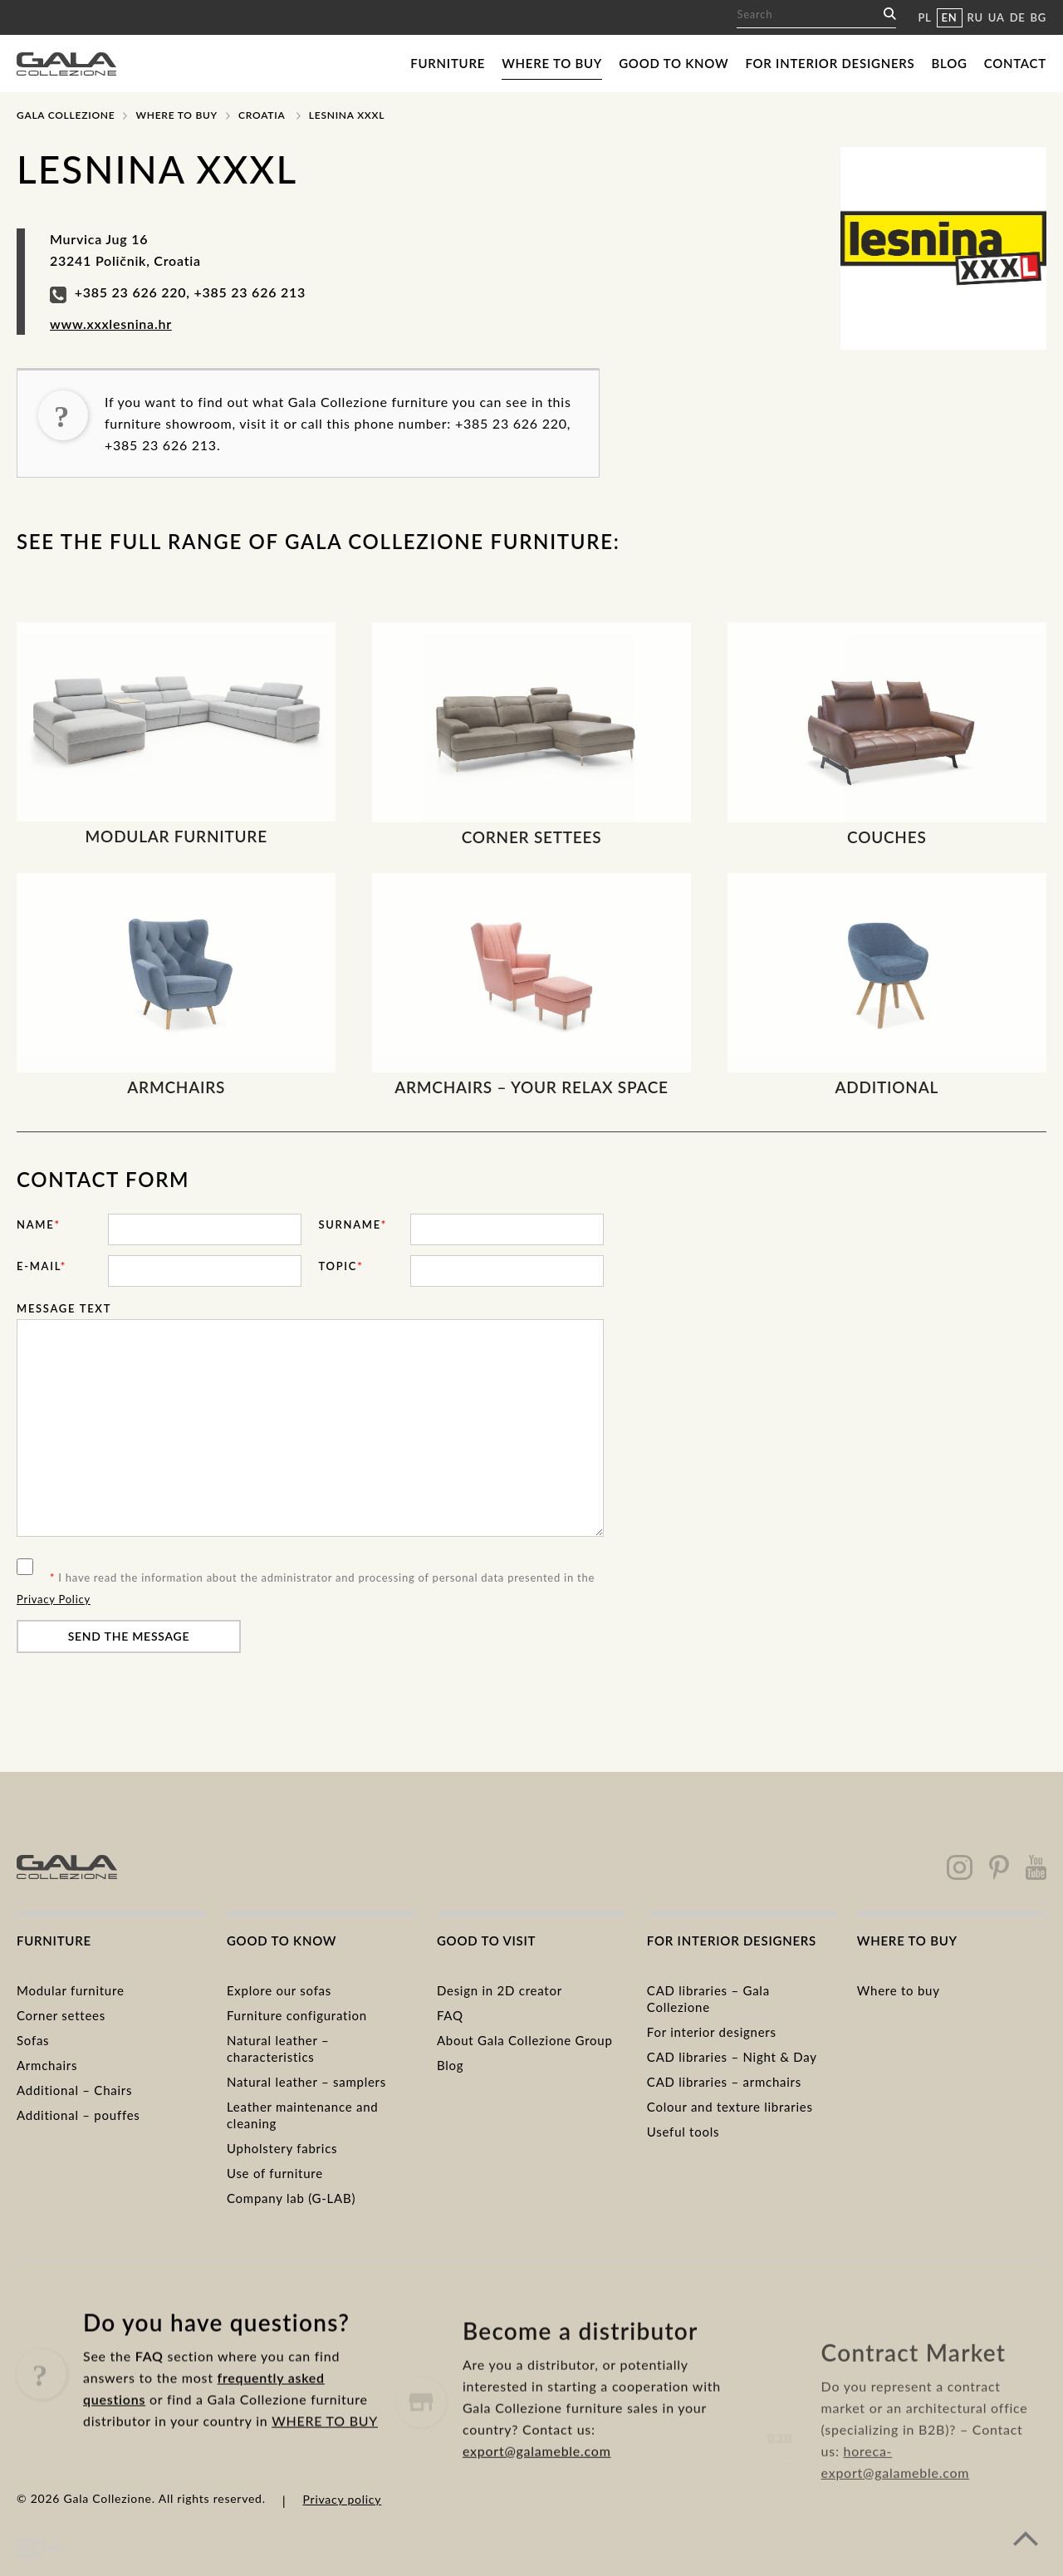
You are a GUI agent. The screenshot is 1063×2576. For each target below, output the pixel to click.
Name (39, 1224)
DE (1018, 17)
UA (996, 17)
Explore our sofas (279, 1990)
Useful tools (683, 2131)
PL (924, 17)
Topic (340, 1266)
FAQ (450, 2015)
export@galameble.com (537, 2522)
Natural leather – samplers (306, 2081)
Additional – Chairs (74, 2090)
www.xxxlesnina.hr (111, 323)
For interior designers (829, 63)
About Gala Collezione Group (525, 2040)
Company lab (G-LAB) (291, 2198)
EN (950, 17)
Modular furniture (71, 1990)
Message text (64, 1308)
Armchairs (47, 2065)
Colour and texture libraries (730, 2106)
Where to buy (552, 63)
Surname (352, 1224)
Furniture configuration (297, 2015)
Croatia (261, 115)
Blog (949, 63)
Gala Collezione (66, 115)
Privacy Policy (54, 1599)
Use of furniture (275, 2173)
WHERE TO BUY (325, 2487)
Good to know (673, 63)
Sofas (33, 2040)
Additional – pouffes (78, 2114)
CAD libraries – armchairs (724, 2081)
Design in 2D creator (499, 1990)
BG (1038, 17)
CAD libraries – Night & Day (732, 2056)
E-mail (41, 1266)
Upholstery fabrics (282, 2148)
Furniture (447, 63)
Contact (1015, 63)
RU (975, 17)
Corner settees (61, 2015)
